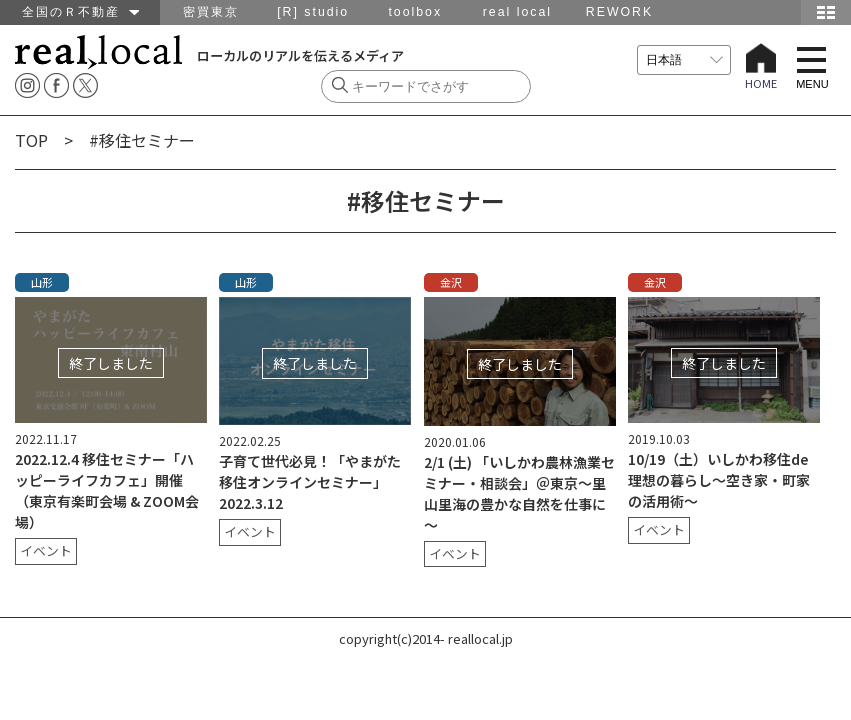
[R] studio (313, 12)
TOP (31, 140)
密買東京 (211, 12)
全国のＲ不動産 (80, 12)
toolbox (415, 12)
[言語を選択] (684, 60)
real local (517, 12)
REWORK (619, 12)
